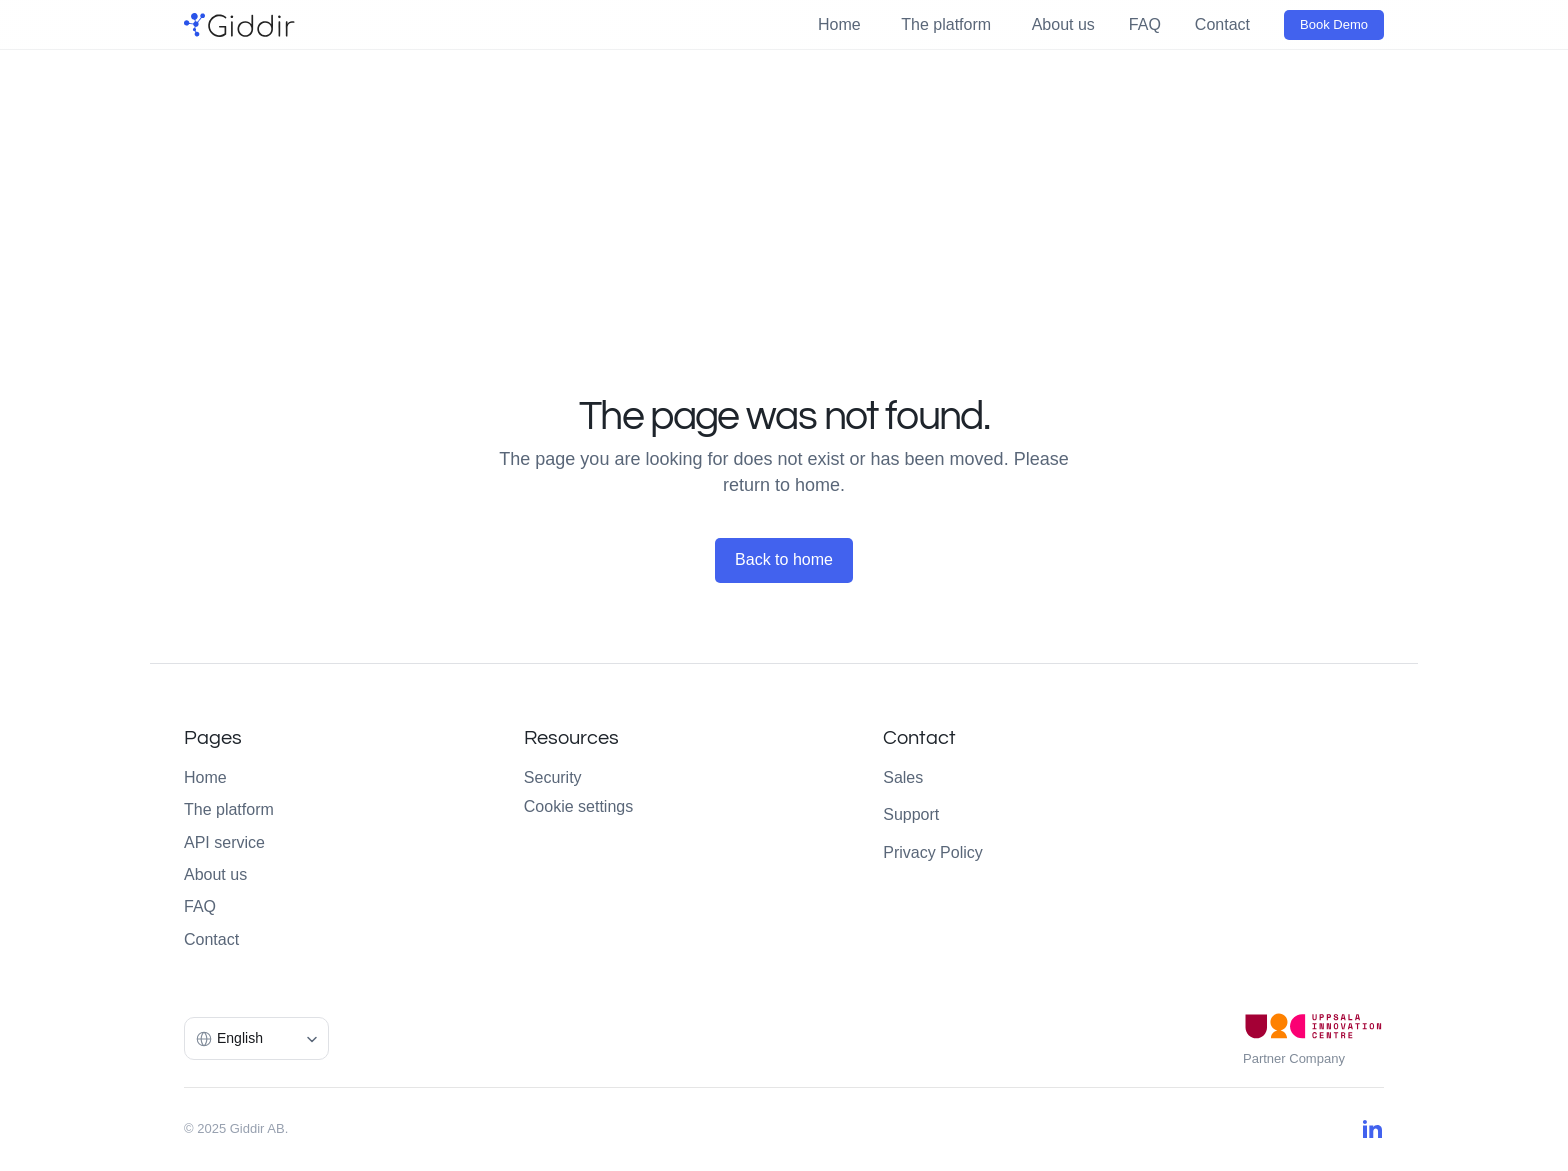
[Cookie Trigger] (578, 807)
